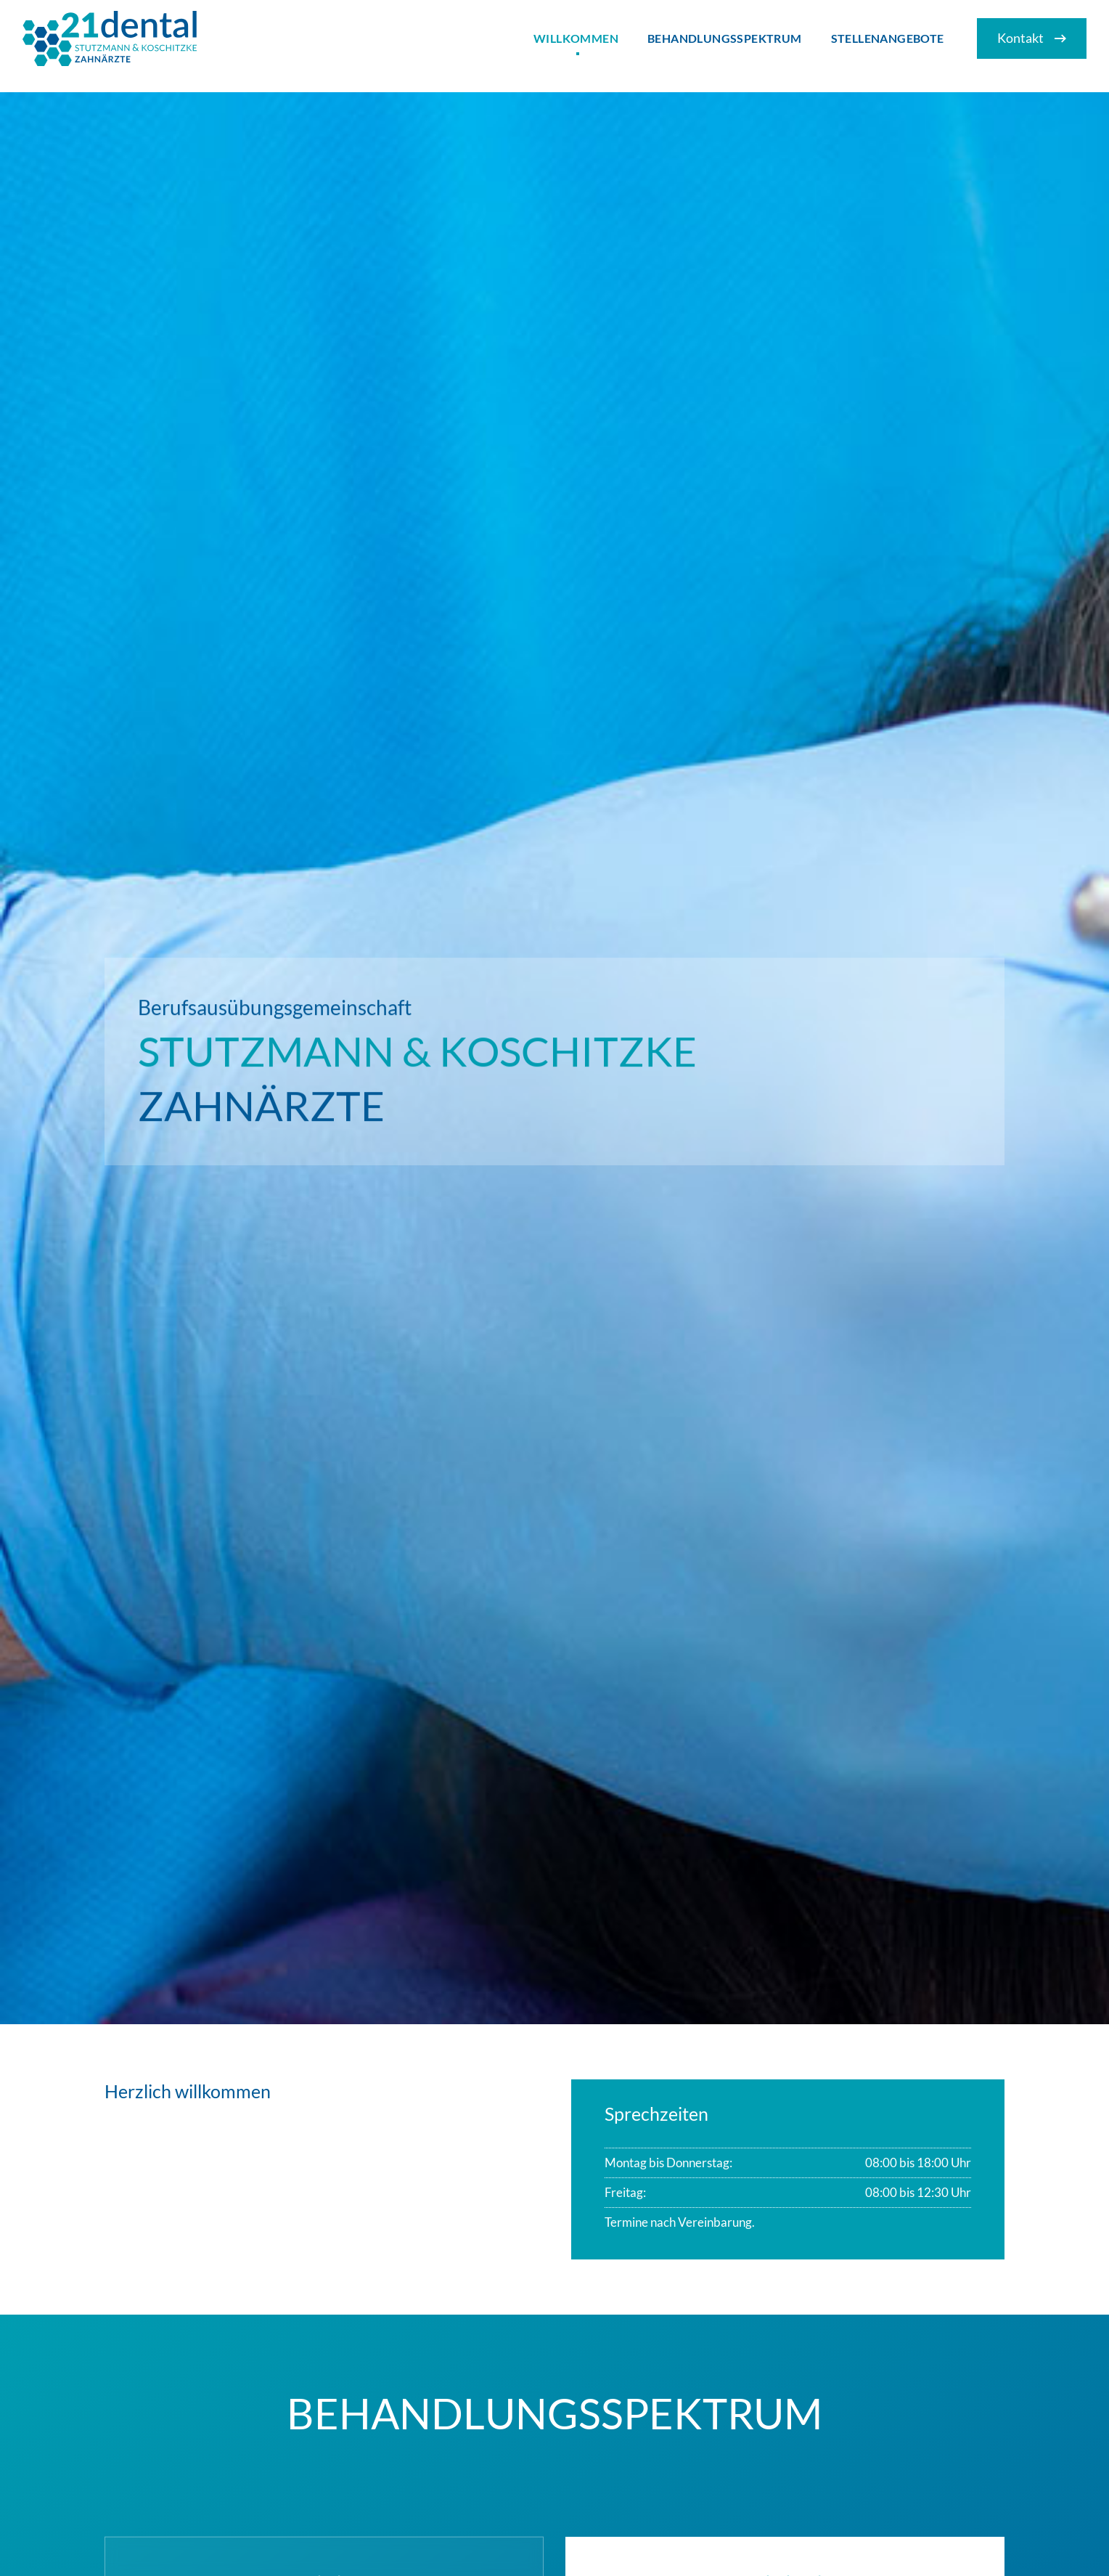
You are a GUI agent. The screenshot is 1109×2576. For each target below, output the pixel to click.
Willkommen (575, 38)
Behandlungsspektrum (724, 38)
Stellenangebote (887, 38)
